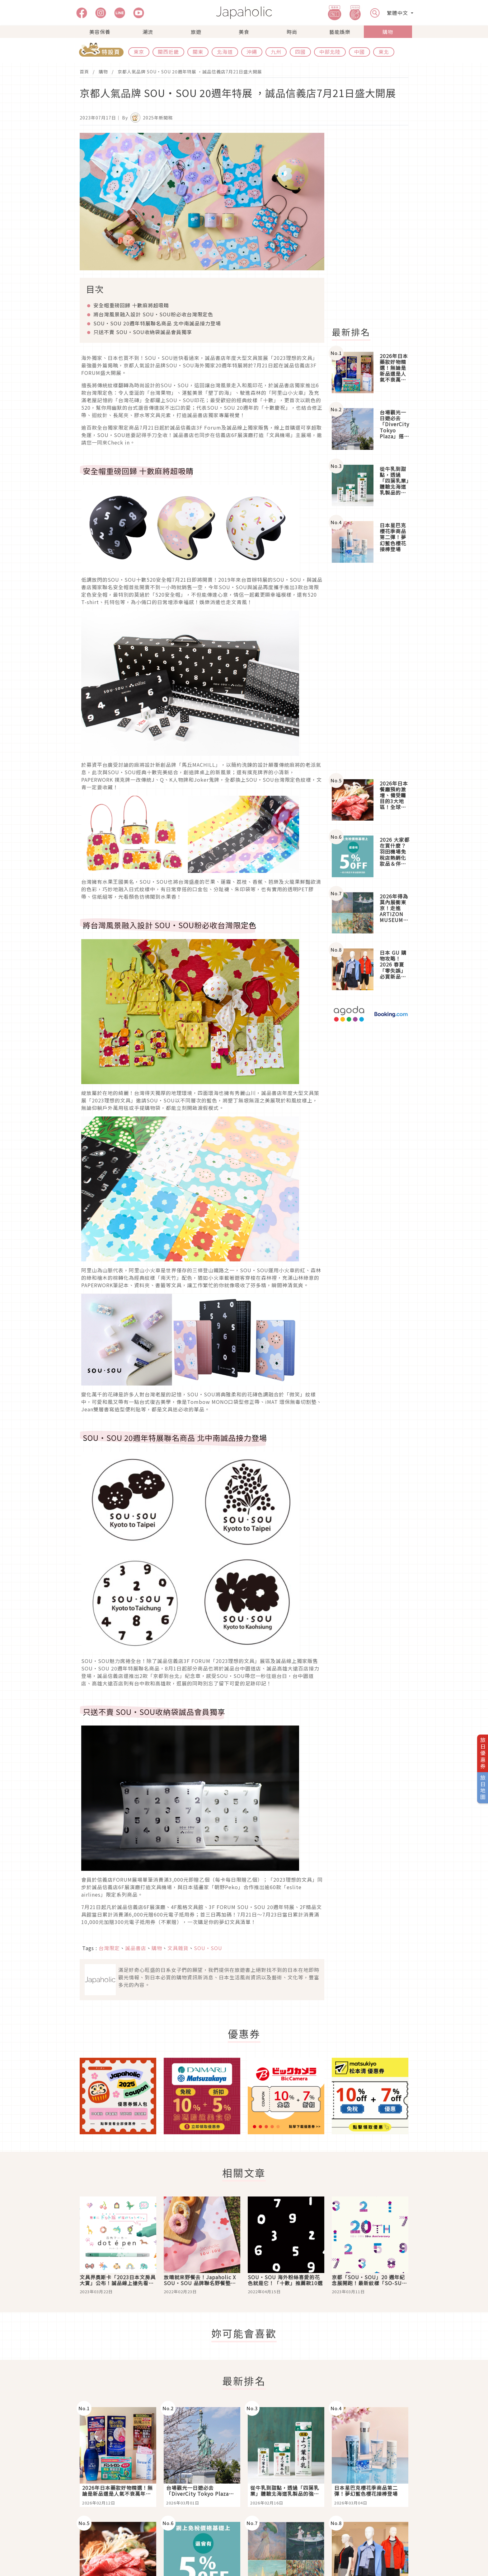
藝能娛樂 (339, 31)
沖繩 (251, 51)
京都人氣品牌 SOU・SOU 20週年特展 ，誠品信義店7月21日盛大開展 (190, 71)
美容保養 (99, 31)
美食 (244, 31)
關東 (198, 51)
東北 (383, 51)
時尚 (292, 31)
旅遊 (196, 31)
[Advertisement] (374, 226)
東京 (139, 51)
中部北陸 (329, 51)
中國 (359, 51)
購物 (387, 31)
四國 (300, 51)
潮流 (148, 31)
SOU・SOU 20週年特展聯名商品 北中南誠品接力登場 (157, 323)
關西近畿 (168, 51)
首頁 (84, 71)
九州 (276, 51)
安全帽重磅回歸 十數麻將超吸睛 (131, 305)
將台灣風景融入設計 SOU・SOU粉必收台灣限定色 (153, 314)
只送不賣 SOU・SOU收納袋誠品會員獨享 (142, 332)
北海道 (225, 51)
